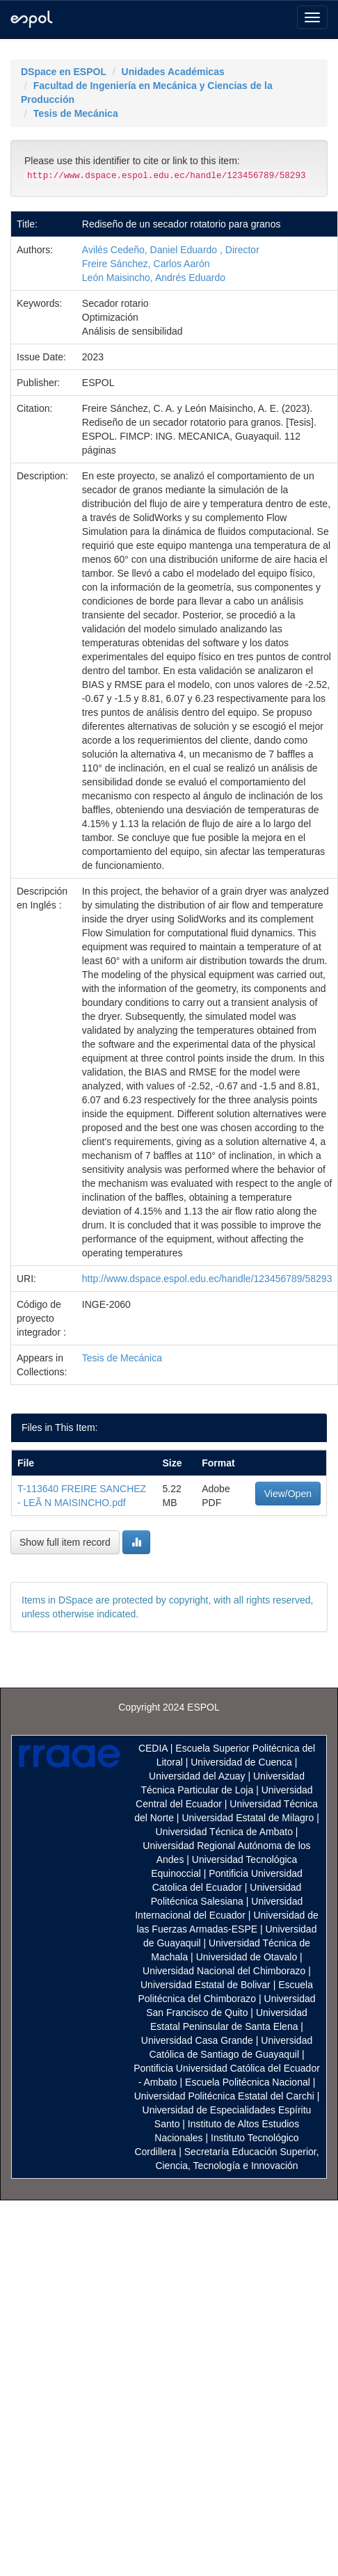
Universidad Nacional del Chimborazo (224, 1970)
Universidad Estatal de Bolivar (205, 1984)
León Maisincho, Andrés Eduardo (153, 277)
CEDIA (153, 1748)
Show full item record (65, 1542)
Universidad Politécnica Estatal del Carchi (224, 2096)
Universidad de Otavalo (247, 1956)
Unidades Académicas (173, 71)
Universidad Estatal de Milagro (248, 1817)
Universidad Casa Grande (198, 2040)
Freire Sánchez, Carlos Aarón (146, 263)
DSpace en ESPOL (63, 71)
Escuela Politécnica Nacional (247, 2082)
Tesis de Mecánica (75, 113)
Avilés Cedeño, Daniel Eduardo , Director (170, 249)
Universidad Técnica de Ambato (224, 1831)
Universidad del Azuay (197, 1776)
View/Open (288, 1493)
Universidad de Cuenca (241, 1762)
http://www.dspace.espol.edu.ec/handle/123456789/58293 (207, 1278)
